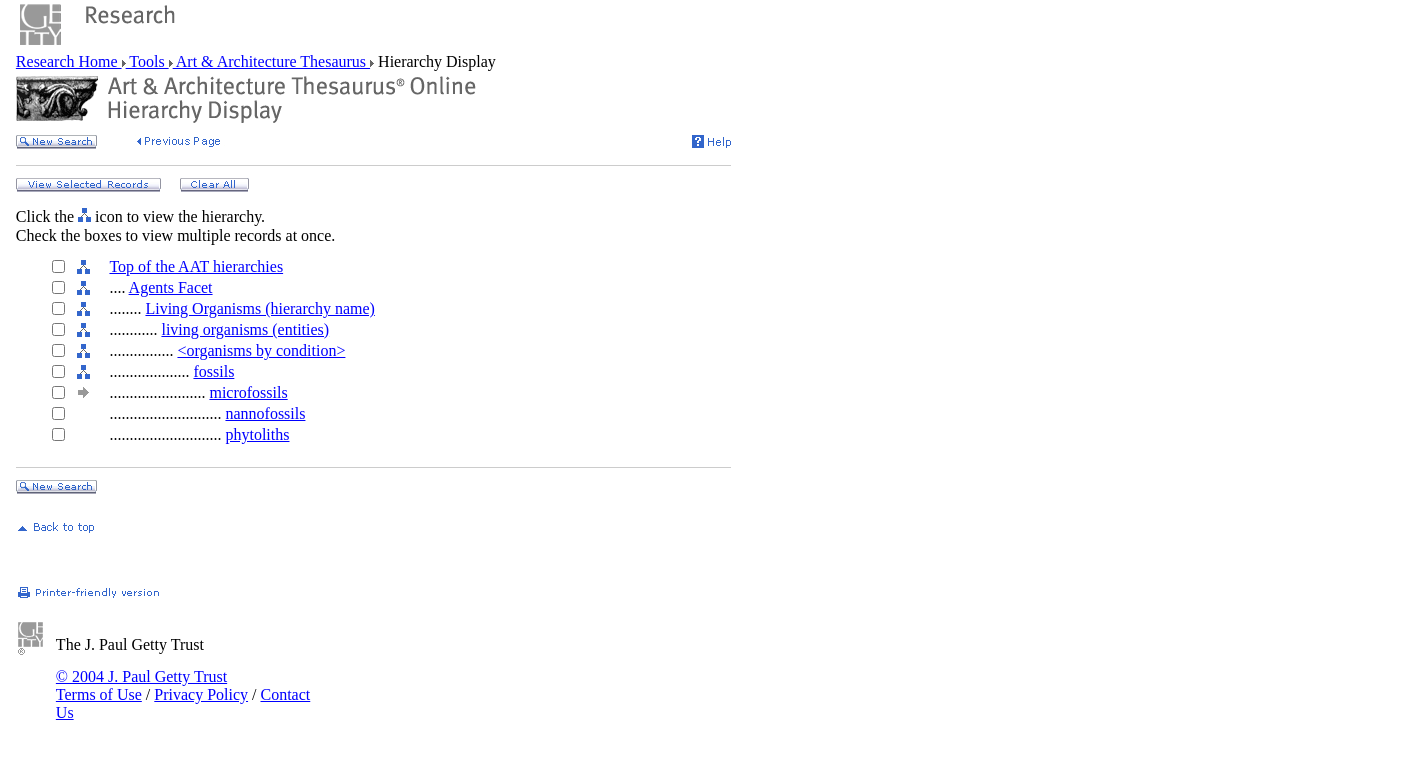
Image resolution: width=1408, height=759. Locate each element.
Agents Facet (171, 287)
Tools (147, 61)
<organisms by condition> (261, 350)
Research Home (69, 61)
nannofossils (265, 413)
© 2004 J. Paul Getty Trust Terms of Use (141, 685)
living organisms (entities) (245, 329)
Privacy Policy (201, 694)
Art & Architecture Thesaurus (271, 61)
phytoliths (257, 434)
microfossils (248, 392)
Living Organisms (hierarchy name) (259, 308)
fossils (213, 371)
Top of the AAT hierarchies (196, 266)
